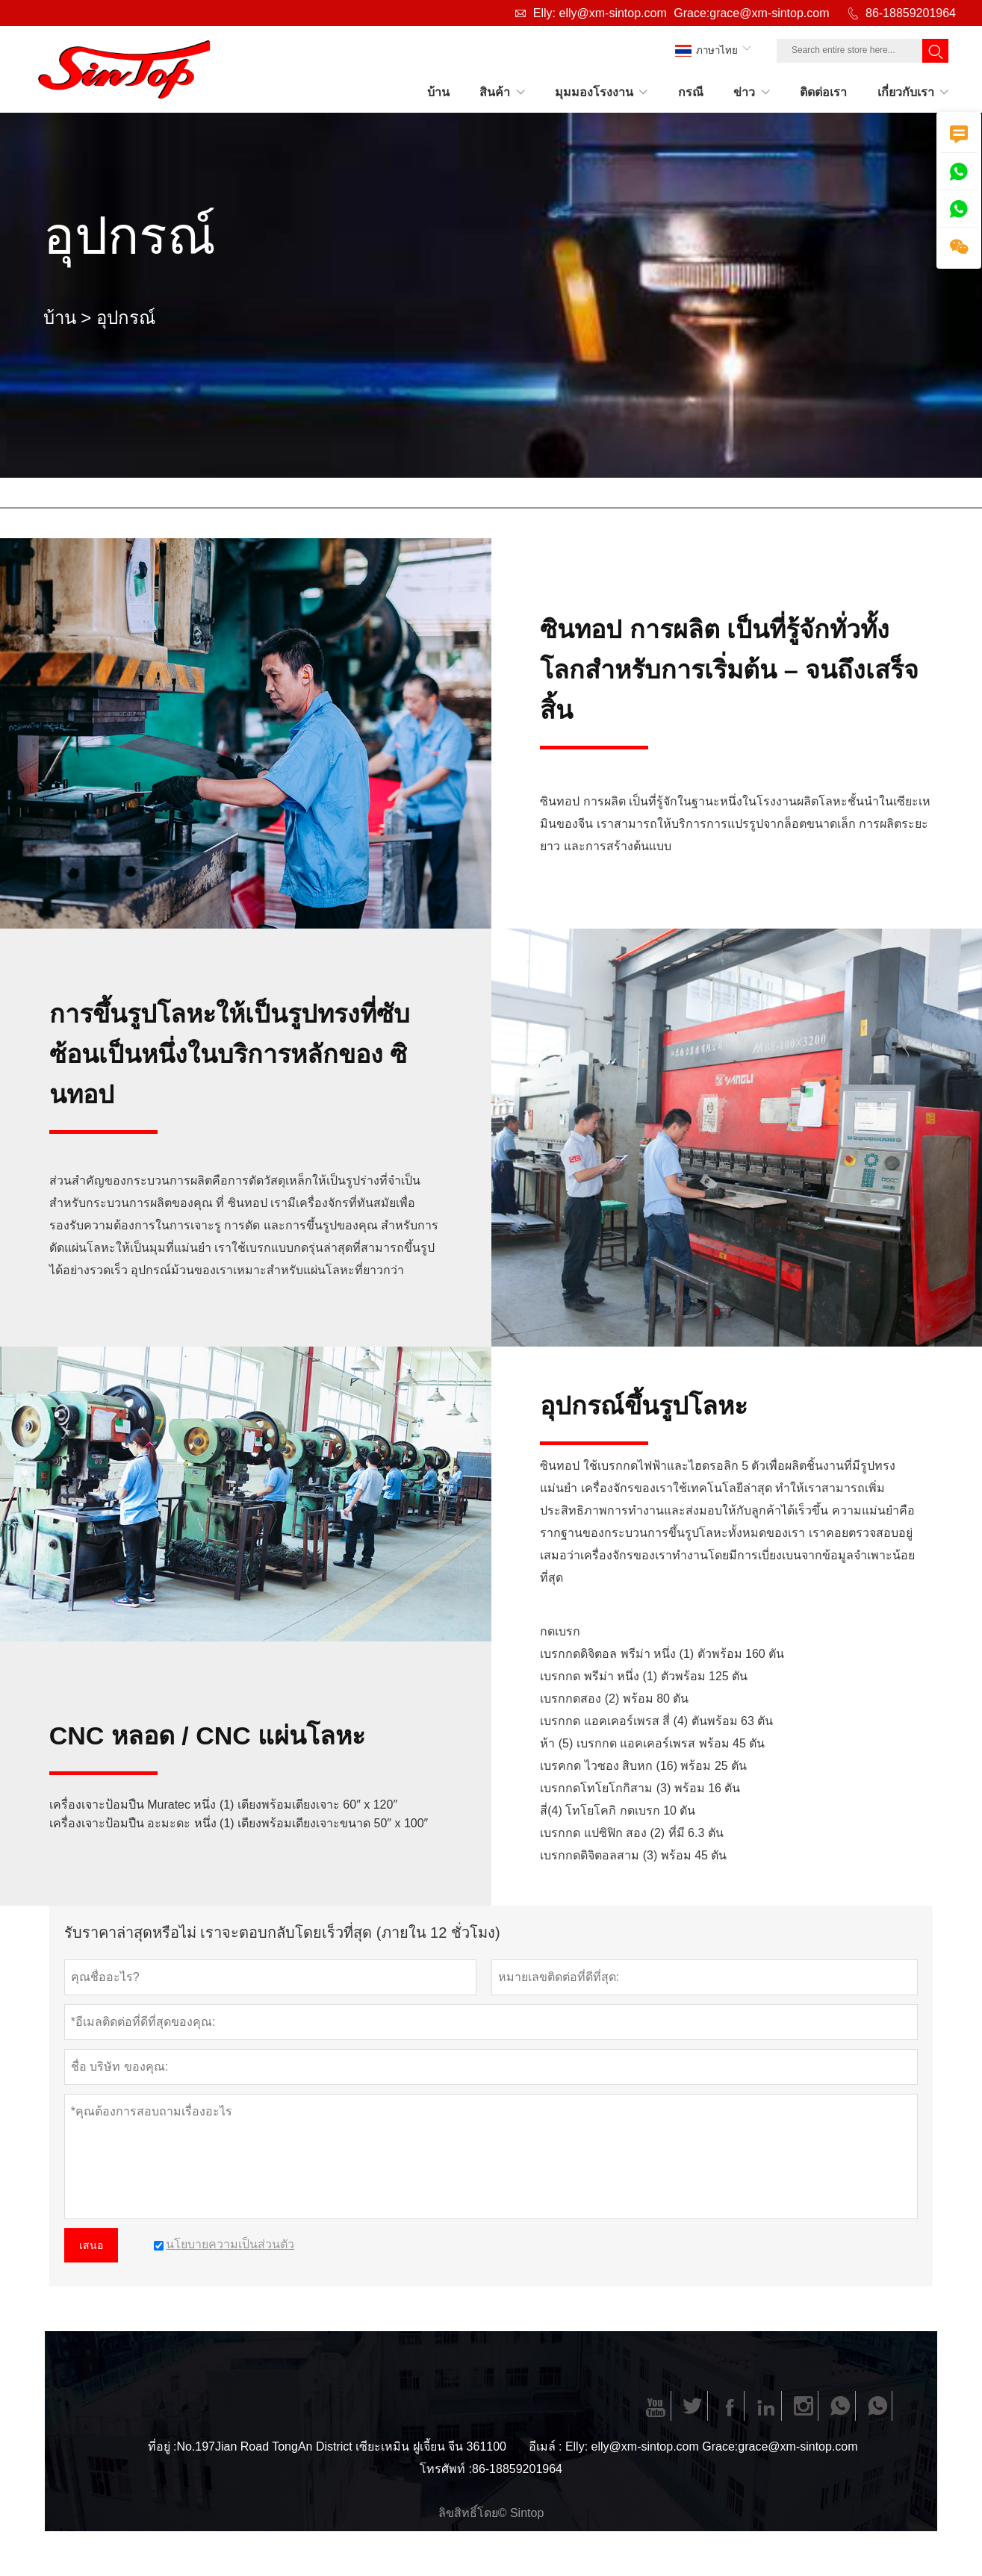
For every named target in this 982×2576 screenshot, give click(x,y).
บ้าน (59, 318)
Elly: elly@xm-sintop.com (600, 13)
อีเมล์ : (545, 2446)
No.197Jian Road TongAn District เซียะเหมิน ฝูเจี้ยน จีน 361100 (341, 2446)
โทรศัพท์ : (446, 2469)
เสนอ (91, 2245)
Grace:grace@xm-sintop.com (751, 13)
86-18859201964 (911, 13)
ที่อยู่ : (162, 2446)
